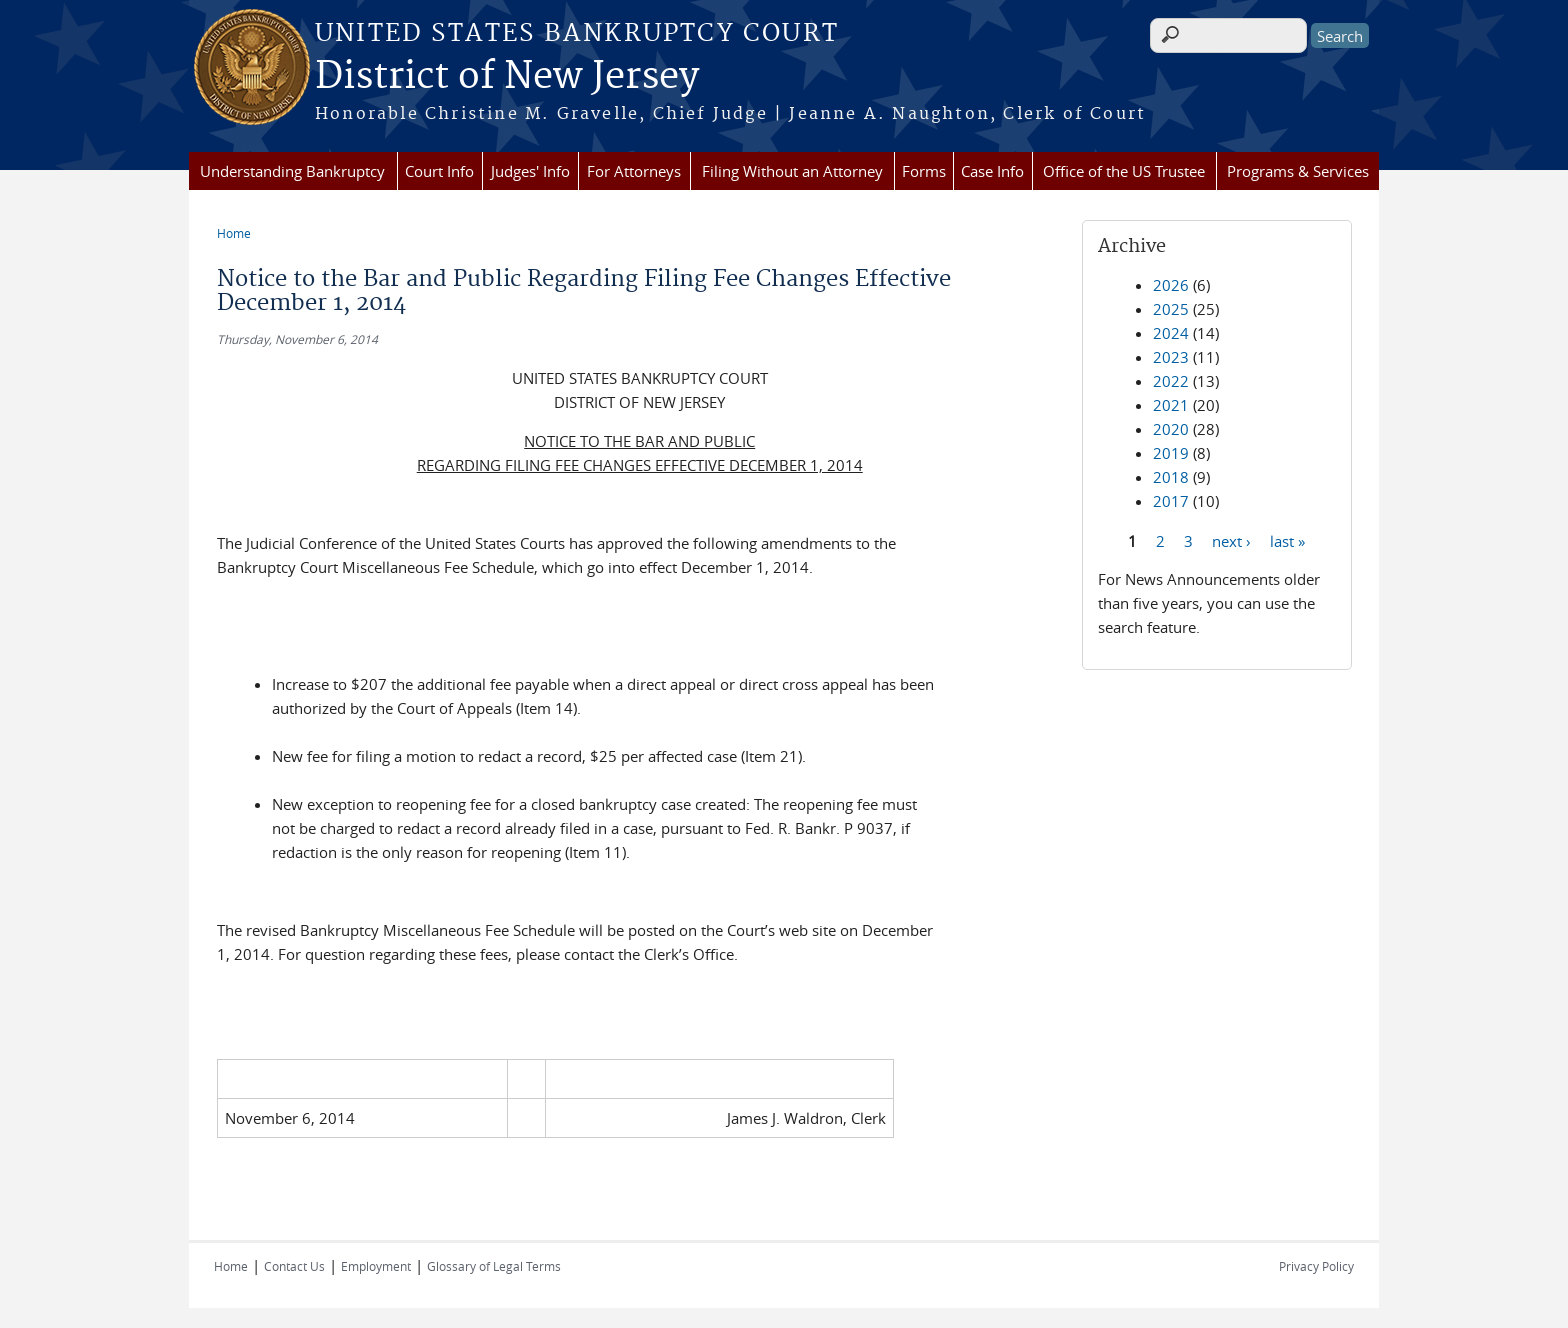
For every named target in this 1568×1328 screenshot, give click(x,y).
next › (1231, 540)
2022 (1171, 381)
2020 (1171, 429)
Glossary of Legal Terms (494, 1266)
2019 (1171, 453)
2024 (1171, 333)
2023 (1171, 357)
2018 (1171, 477)
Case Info (992, 171)
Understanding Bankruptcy (292, 171)
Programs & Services (1298, 171)
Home (234, 233)
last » (1287, 540)
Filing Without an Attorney (792, 171)
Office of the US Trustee (1124, 171)
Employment (376, 1266)
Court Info (439, 171)
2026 (1171, 285)
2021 (1171, 405)
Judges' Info (530, 171)
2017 (1171, 501)
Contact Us (294, 1266)
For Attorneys (634, 171)
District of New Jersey (507, 77)
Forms (924, 171)
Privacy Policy (1316, 1266)
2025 (1171, 309)
